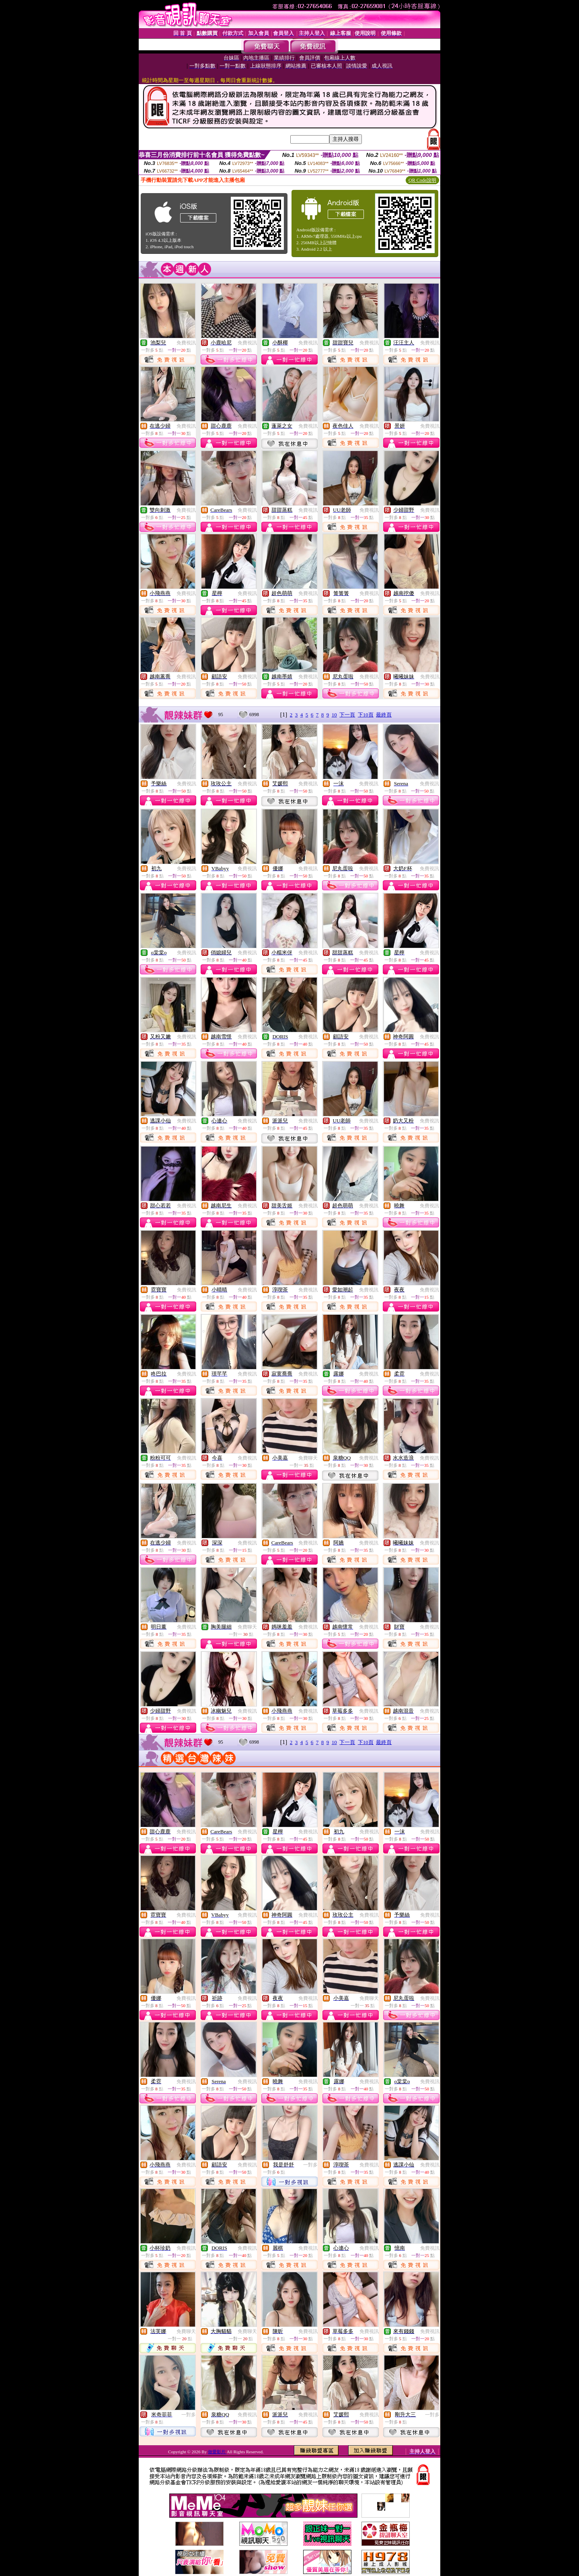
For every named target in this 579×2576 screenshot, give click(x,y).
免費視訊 (186, 343)
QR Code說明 (422, 180)
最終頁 (384, 715)
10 (334, 715)
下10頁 (366, 715)
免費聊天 (308, 1458)
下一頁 (347, 715)
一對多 (310, 2165)
